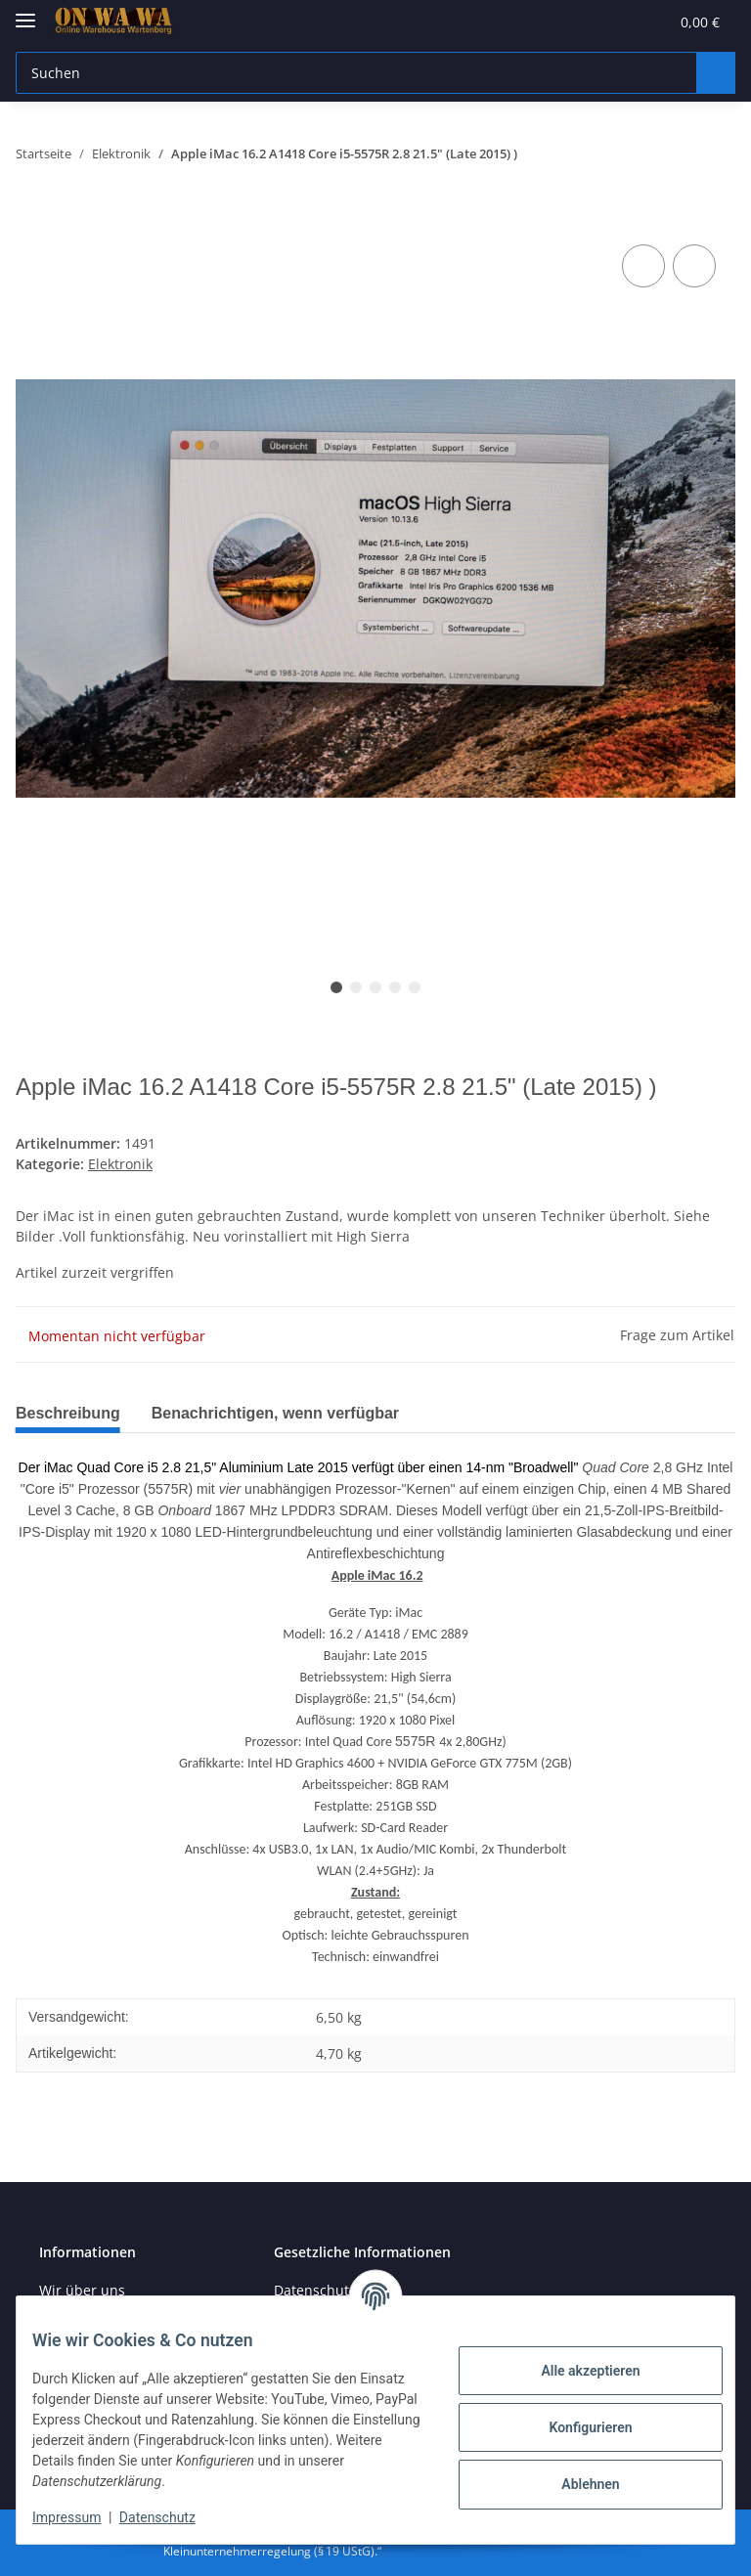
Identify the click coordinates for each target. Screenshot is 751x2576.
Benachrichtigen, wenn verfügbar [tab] (297, 1413)
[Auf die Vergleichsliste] (643, 265)
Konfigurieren (574, 2427)
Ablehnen (574, 2484)
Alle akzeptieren (574, 2371)
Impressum (82, 2517)
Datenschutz (173, 2517)
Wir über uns (82, 2290)
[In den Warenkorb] (31, 218)
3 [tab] (375, 987)
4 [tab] (395, 987)
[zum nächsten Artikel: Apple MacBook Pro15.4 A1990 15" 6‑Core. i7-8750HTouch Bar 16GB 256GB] (715, 154)
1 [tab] (336, 987)
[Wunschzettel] (604, 21)
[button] (558, 21)
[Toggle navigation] (25, 12)
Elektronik (120, 1164)
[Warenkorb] (681, 21)
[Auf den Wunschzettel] (694, 265)
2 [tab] (356, 987)
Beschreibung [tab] (72, 1413)
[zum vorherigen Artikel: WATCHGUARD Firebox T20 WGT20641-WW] (675, 154)
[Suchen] (353, 73)
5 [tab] (414, 987)
